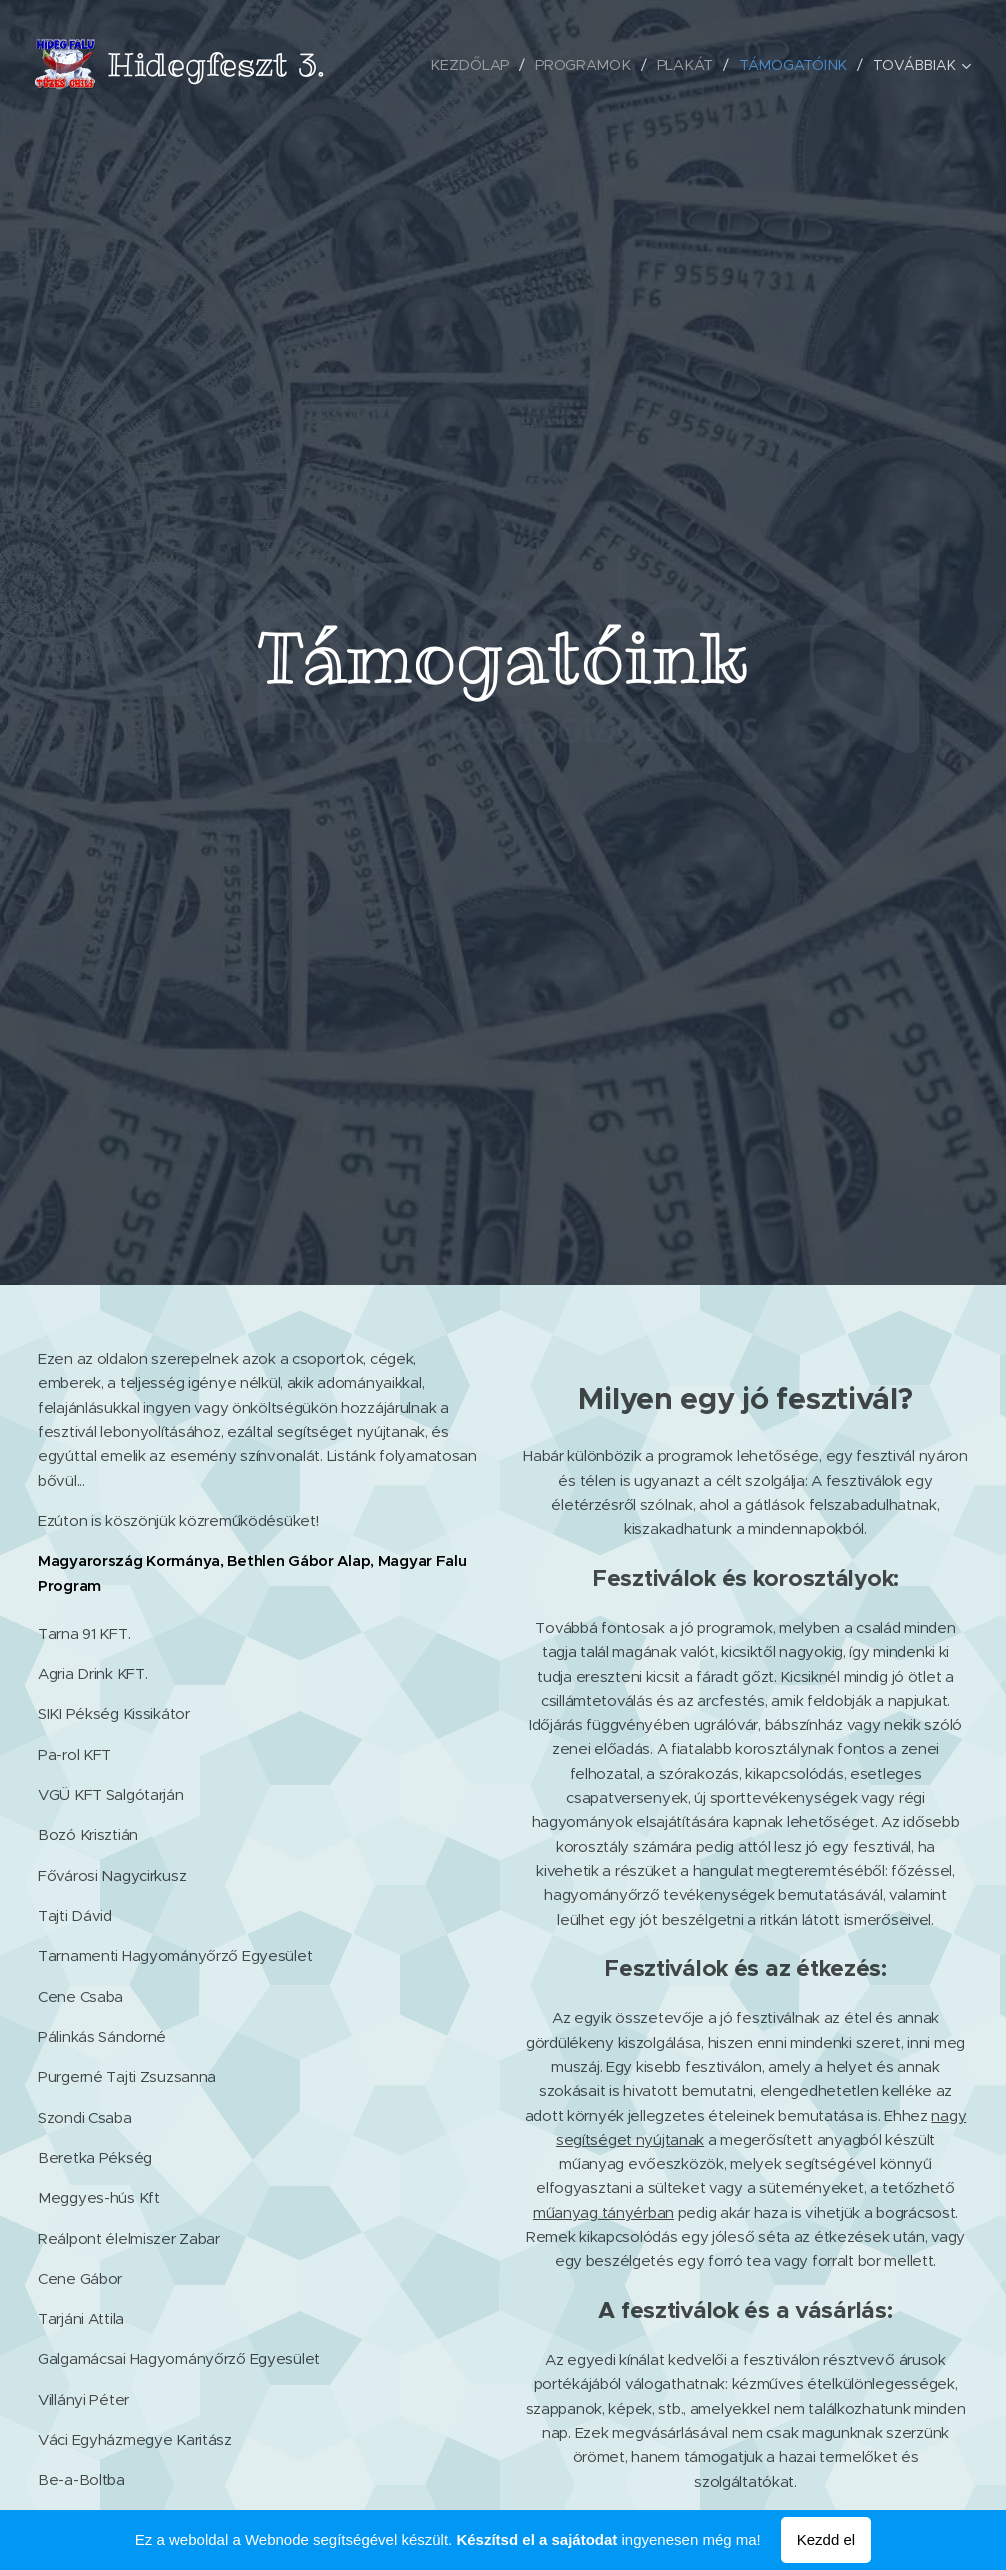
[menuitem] (481, 65)
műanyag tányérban (603, 2212)
